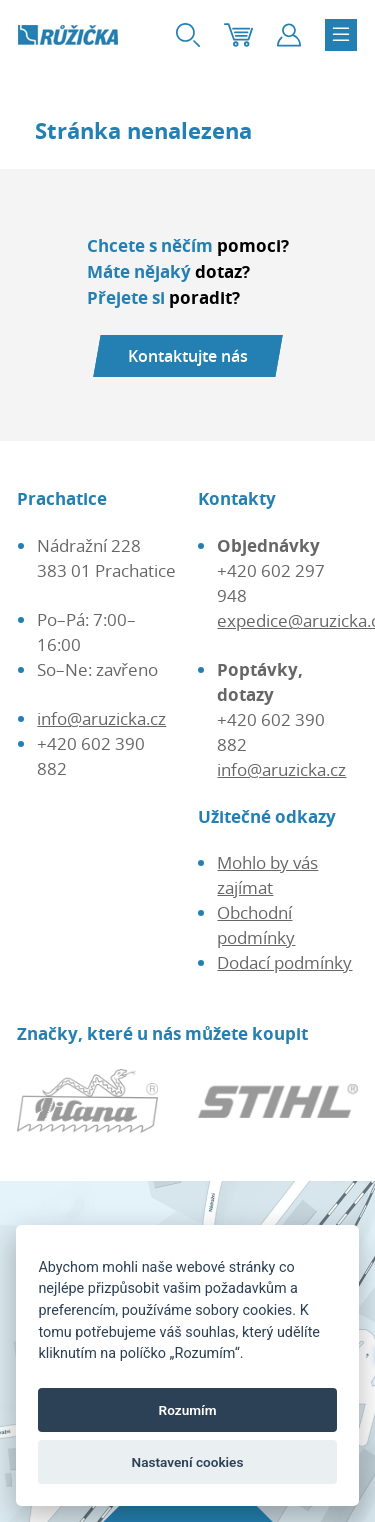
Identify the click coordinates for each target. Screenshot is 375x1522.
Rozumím (188, 1410)
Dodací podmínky (284, 962)
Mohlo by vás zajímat (267, 875)
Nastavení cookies (188, 1462)
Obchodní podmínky (256, 925)
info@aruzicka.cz (101, 718)
